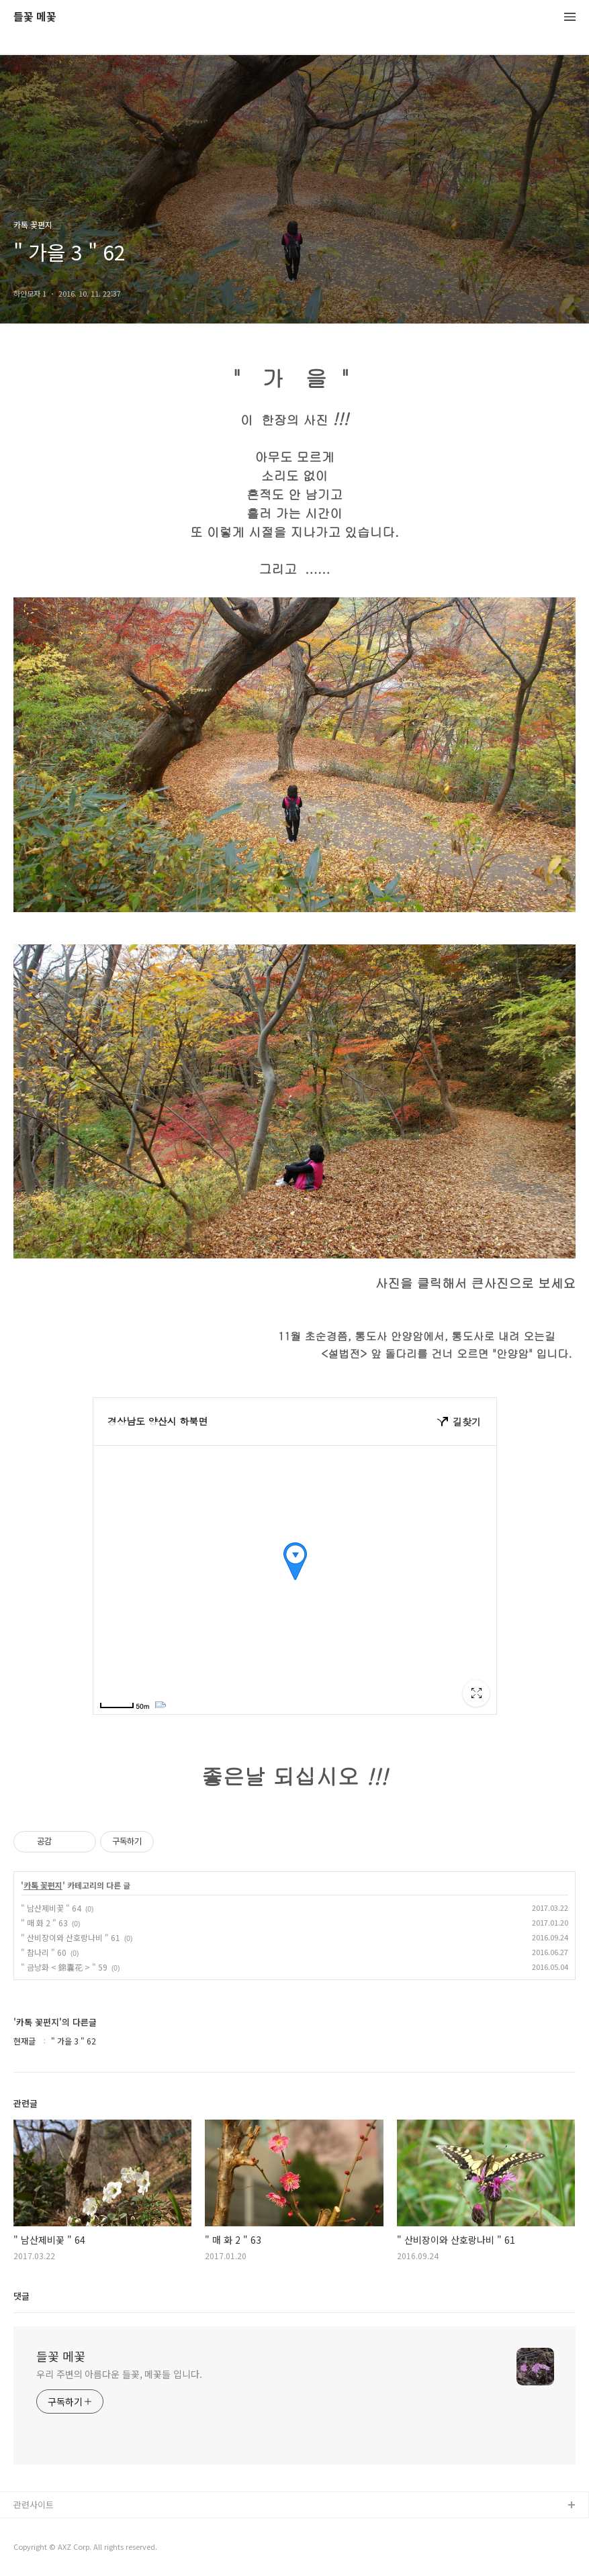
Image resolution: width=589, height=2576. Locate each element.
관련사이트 (33, 2504)
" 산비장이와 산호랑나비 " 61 (70, 1937)
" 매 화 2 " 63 (44, 1922)
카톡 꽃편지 (43, 1885)
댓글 (21, 2295)
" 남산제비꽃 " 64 (51, 1908)
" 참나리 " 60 (43, 1952)
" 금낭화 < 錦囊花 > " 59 (64, 1967)
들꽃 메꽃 (34, 17)
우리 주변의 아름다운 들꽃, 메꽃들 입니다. (119, 2374)
